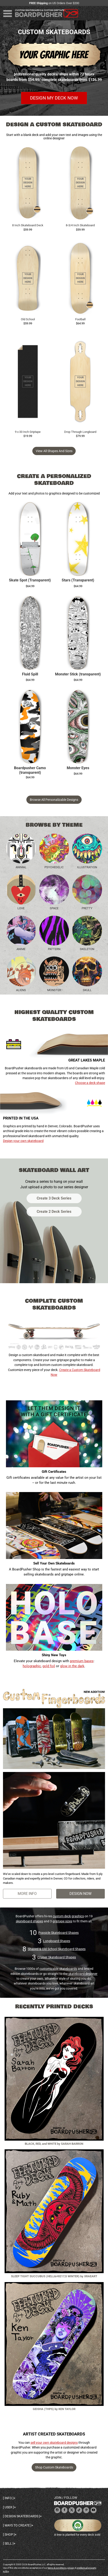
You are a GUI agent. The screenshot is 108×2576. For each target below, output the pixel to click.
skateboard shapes (29, 1921)
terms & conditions (57, 2567)
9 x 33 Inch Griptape (28, 432)
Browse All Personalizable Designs (54, 800)
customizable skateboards (58, 1969)
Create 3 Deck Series (54, 1198)
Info (8, 2498)
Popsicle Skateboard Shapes (58, 1933)
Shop (9, 2534)
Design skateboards (21, 2516)
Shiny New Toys (54, 1655)
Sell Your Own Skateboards (54, 1563)
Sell (8, 2543)
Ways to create (17, 2525)
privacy (71, 2567)
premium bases (82, 1661)
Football (80, 319)
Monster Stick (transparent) (78, 674)
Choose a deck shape (90, 1083)
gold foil (48, 1666)
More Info (27, 1893)
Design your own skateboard (23, 1141)
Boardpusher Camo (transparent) (30, 770)
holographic (32, 1666)
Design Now (80, 1893)
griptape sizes (62, 1921)
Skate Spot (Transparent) (30, 580)
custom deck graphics (68, 1916)
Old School (28, 319)
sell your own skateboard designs (54, 2442)
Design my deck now (54, 98)
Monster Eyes (78, 768)
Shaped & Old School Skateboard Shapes (57, 1949)
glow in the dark (72, 1666)
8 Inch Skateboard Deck (27, 225)
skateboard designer (82, 1974)
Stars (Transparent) (78, 580)
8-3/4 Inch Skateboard (80, 225)
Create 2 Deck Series (54, 1211)
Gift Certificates (54, 1472)
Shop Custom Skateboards (54, 2467)
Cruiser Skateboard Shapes (56, 1957)
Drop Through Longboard (80, 432)
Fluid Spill (30, 674)
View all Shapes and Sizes (54, 451)
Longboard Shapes (56, 1941)
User (8, 2507)
